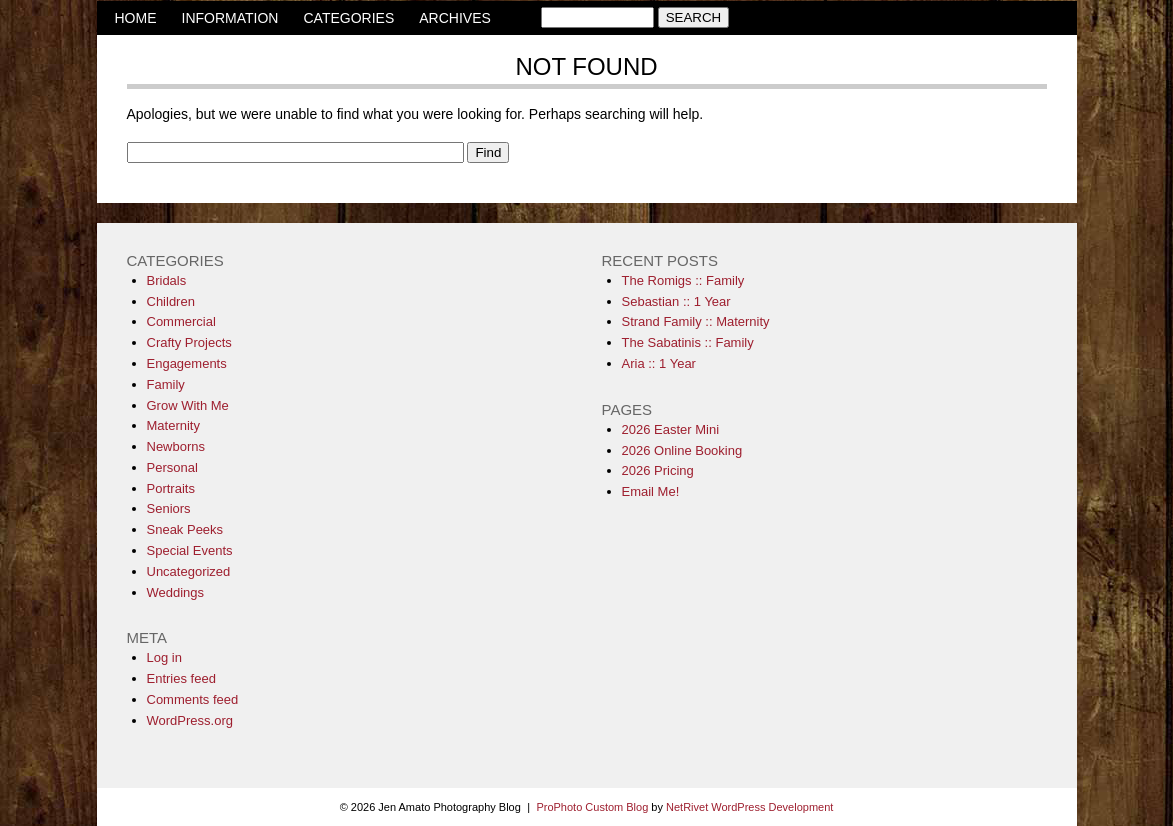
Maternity (173, 425)
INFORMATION (230, 18)
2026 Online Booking (682, 450)
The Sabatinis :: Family (688, 342)
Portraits (171, 488)
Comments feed (193, 699)
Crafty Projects (189, 342)
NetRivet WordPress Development (749, 807)
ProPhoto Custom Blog (592, 807)
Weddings (176, 592)
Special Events (190, 550)
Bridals (167, 280)
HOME (136, 18)
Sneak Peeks (185, 529)
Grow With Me (188, 405)
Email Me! (651, 491)
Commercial (181, 321)
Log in (164, 657)
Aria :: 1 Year (659, 363)
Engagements (187, 363)
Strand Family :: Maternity (696, 321)
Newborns (176, 446)
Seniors (169, 508)
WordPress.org (190, 720)
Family (166, 384)
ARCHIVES (455, 18)
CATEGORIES (348, 18)
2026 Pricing (658, 470)
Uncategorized (189, 571)
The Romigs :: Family (683, 280)
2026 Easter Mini (671, 429)
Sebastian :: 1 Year (676, 301)
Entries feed (181, 678)
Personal (172, 467)
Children (171, 301)
